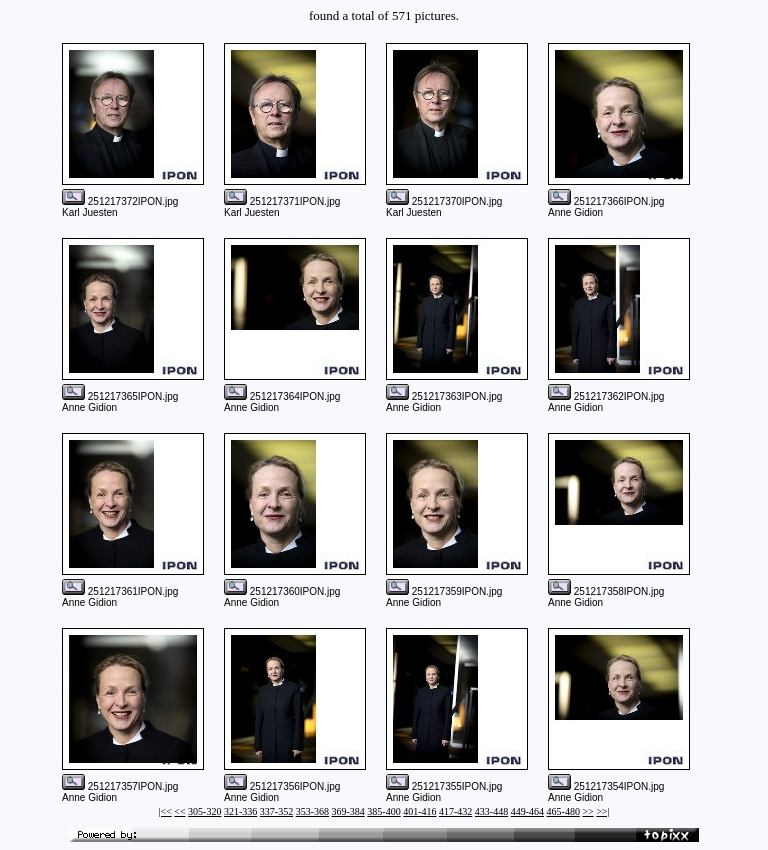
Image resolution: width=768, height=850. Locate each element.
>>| (602, 811)
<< (179, 811)
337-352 (276, 811)
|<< (165, 811)
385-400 (383, 811)
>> (587, 811)
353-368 (312, 811)
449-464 (527, 811)
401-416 (419, 811)
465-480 (563, 811)
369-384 (347, 811)
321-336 (240, 811)
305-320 (204, 811)
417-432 (455, 811)
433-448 (491, 811)
